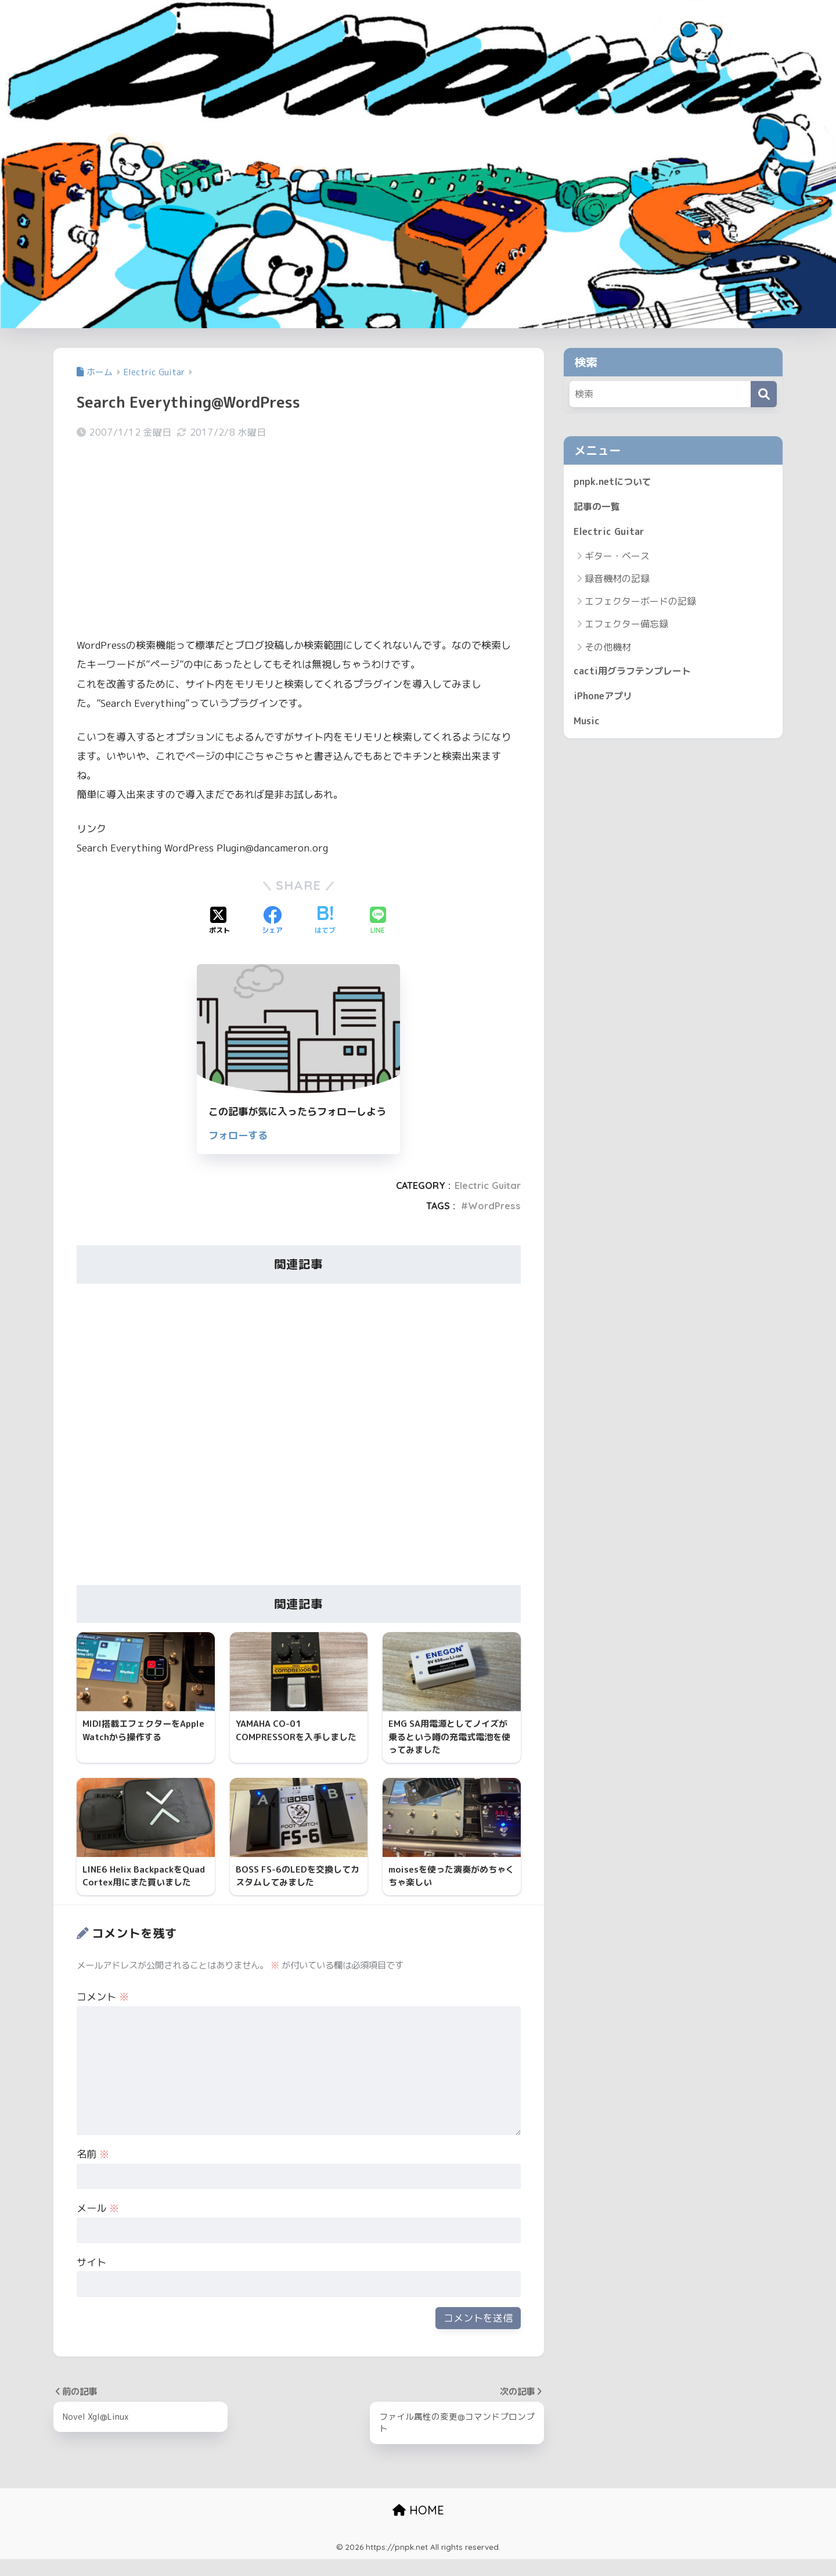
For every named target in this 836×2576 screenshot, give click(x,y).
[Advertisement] (299, 539)
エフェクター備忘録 (626, 626)
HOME (418, 2526)
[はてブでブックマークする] (325, 921)
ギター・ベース (617, 558)
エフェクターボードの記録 (640, 604)
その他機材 (608, 649)
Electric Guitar (488, 1185)
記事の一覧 (598, 508)
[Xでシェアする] (219, 921)
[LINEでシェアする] (378, 921)
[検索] (764, 394)
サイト (91, 2277)
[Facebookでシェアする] (272, 921)
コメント (103, 2012)
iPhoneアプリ (605, 699)
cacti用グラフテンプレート (635, 673)
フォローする (238, 1135)
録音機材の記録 (617, 580)
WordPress (494, 1206)
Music (587, 725)
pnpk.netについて (614, 481)
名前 (93, 2169)
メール (98, 2223)
